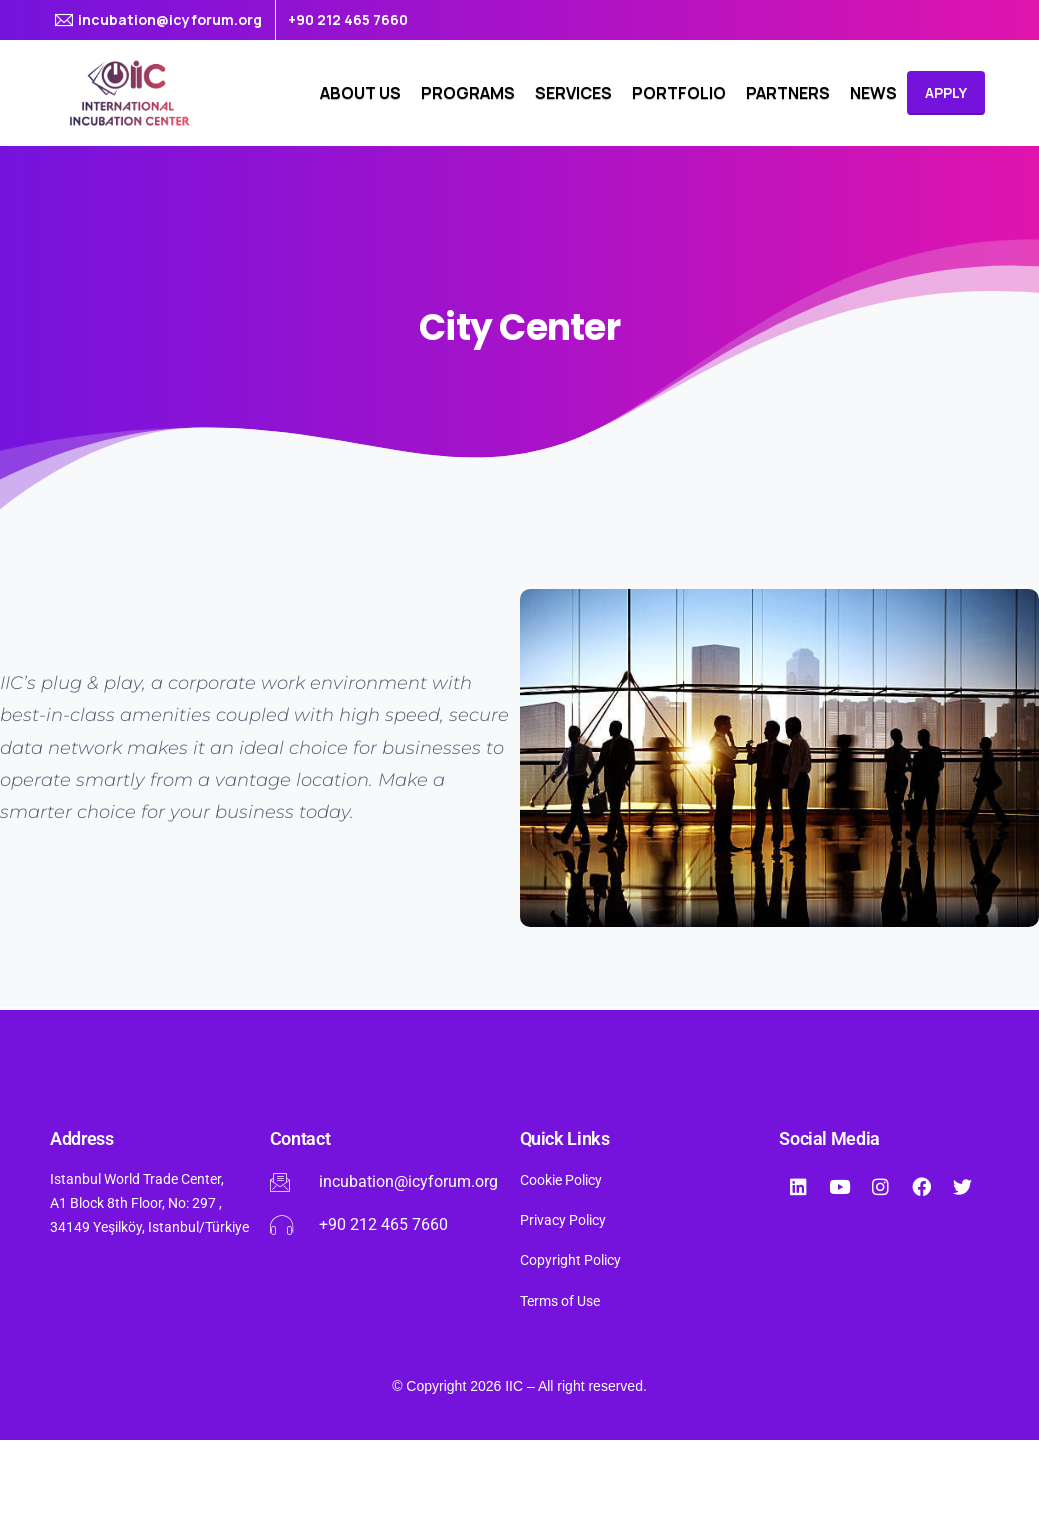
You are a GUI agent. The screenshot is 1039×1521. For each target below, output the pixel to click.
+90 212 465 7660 (348, 19)
